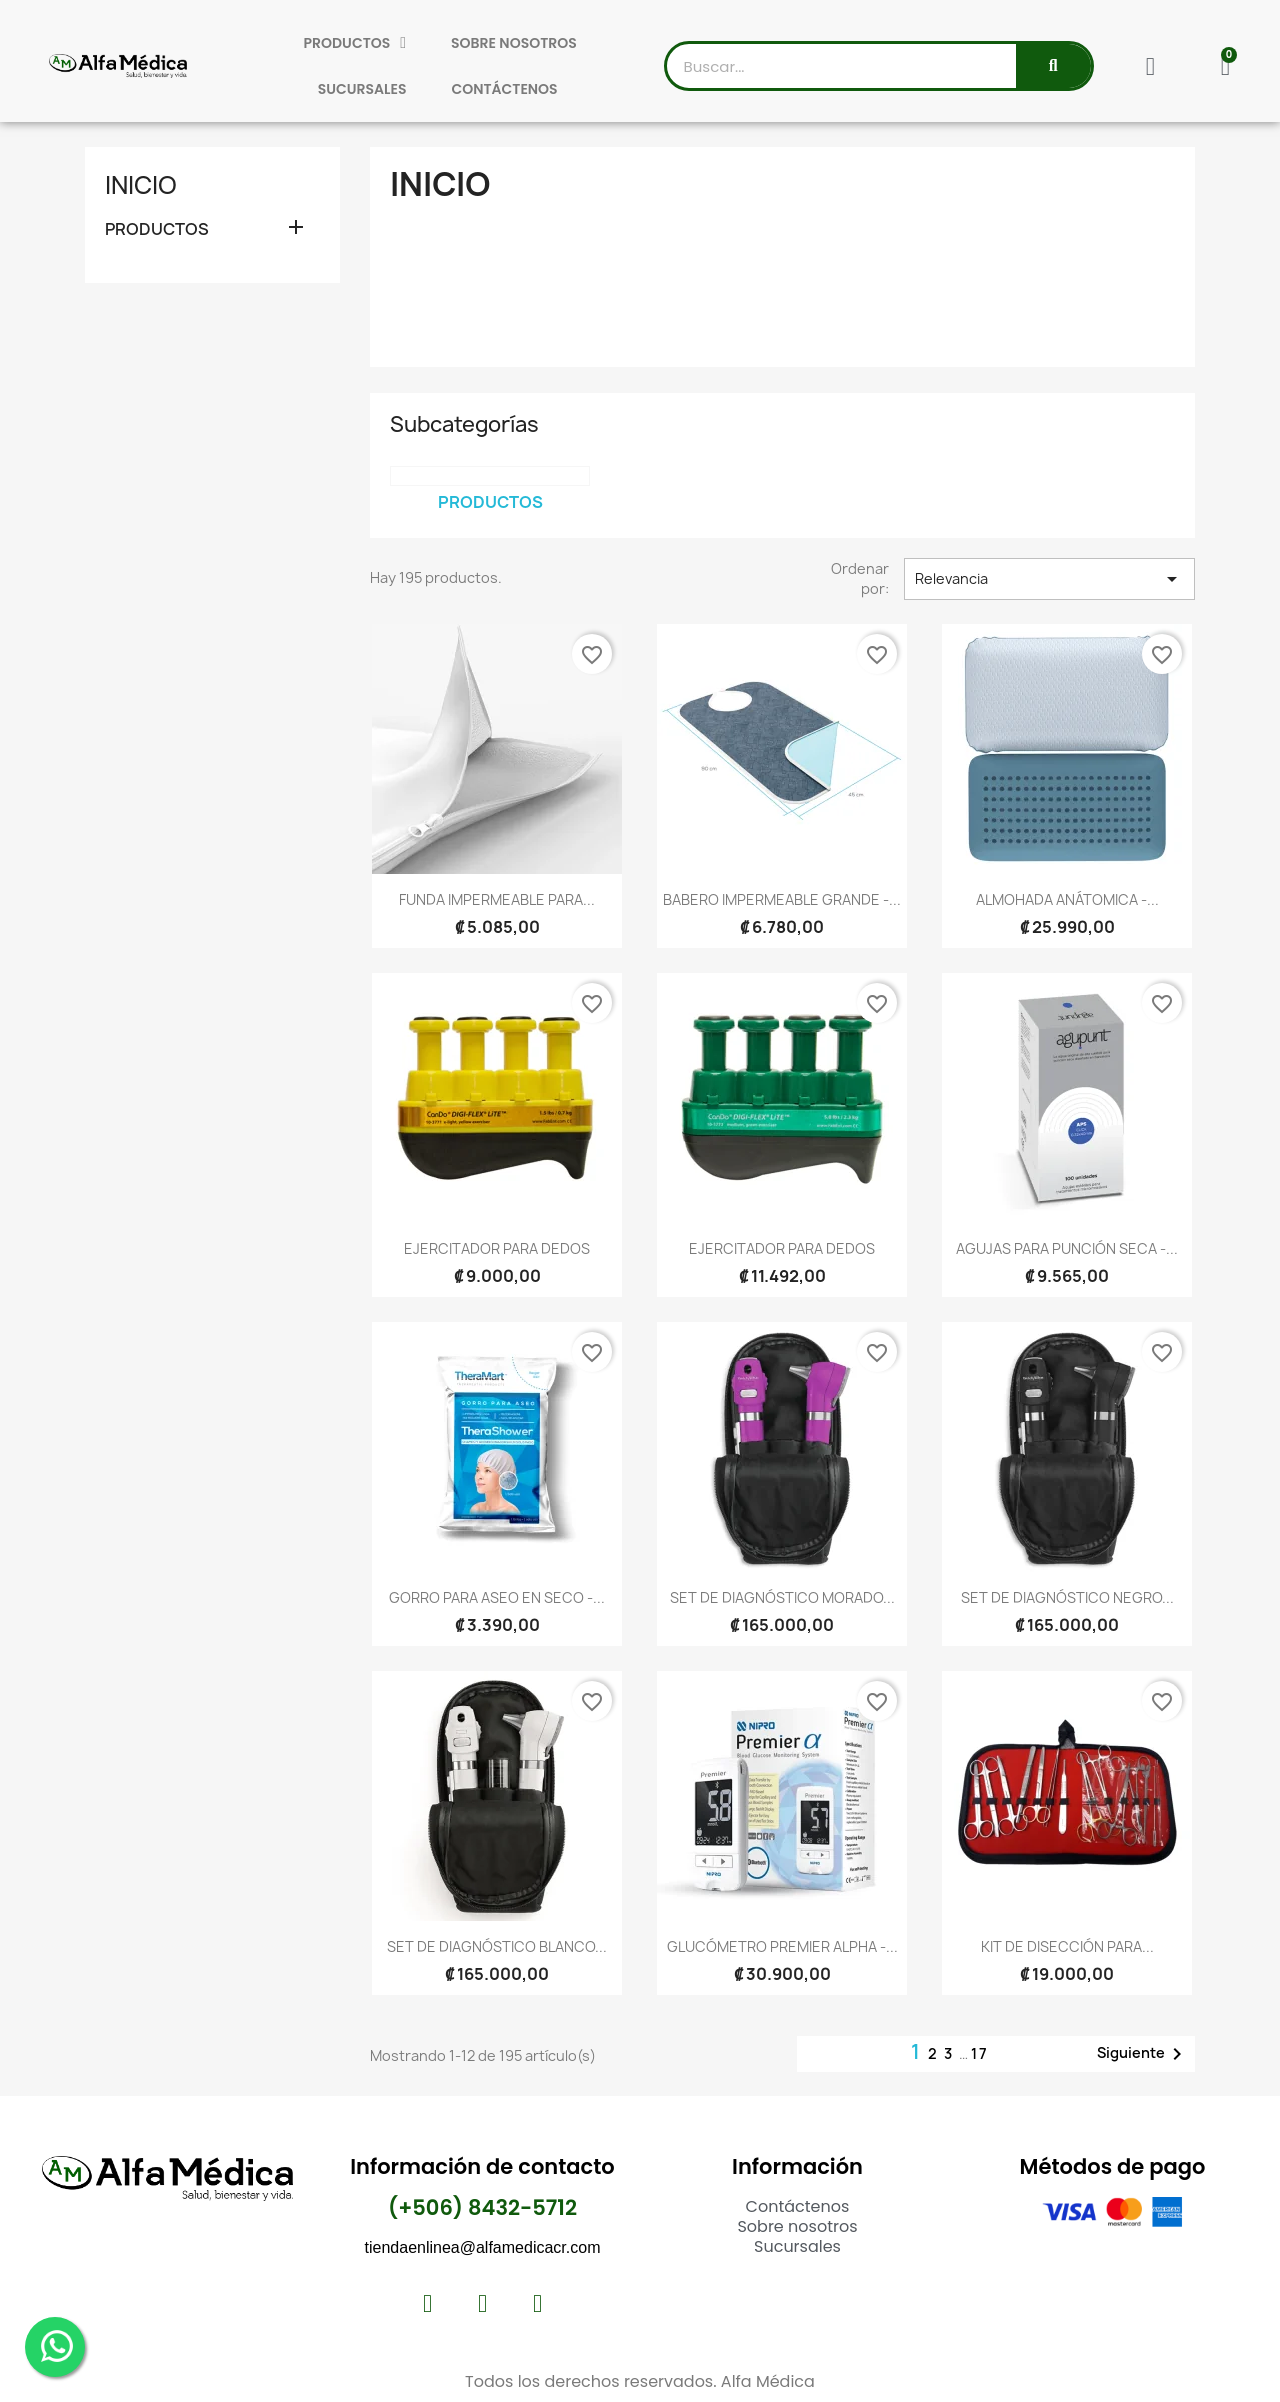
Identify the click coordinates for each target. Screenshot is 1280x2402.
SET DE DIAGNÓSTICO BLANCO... (497, 1946)
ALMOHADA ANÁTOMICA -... (1067, 899)
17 (980, 2053)
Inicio (141, 185)
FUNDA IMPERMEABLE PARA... (497, 899)
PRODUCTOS (355, 43)
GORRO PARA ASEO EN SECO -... (497, 1597)
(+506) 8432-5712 (482, 2207)
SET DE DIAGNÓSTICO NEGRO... (1067, 1597)
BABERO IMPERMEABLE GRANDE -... (782, 899)
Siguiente (1143, 2054)
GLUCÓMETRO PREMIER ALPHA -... (782, 1946)
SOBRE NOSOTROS (514, 43)
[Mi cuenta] (1150, 66)
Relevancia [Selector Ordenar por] (1049, 579)
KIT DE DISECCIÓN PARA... (1067, 1946)
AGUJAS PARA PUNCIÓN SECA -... (1067, 1248)
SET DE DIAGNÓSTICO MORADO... (782, 1597)
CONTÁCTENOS (504, 89)
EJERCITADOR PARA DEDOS (497, 1248)
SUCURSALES (362, 89)
